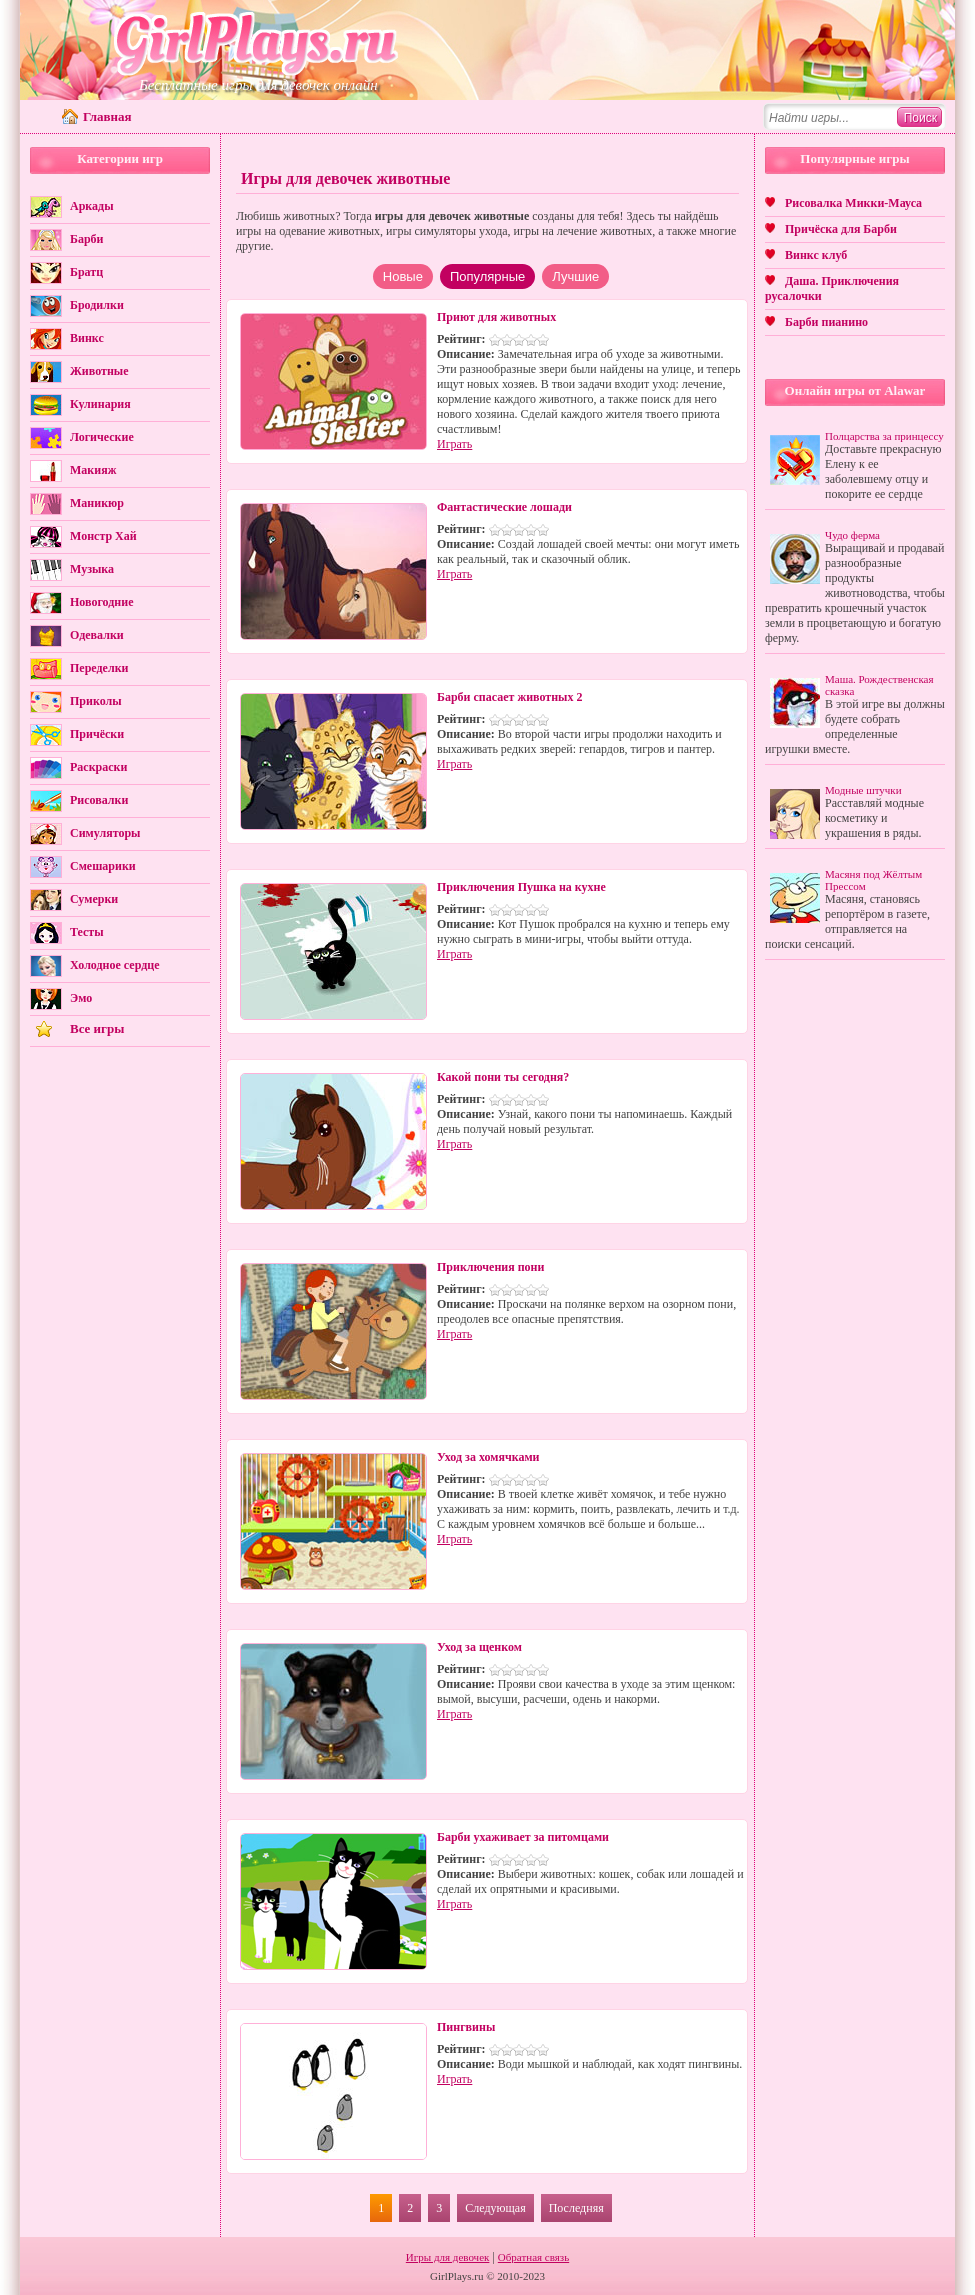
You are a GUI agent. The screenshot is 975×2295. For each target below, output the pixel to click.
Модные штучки (863, 790)
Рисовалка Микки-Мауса (853, 203)
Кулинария (100, 404)
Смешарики (103, 866)
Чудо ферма (852, 535)
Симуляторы (105, 833)
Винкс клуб (816, 255)
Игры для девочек (448, 2257)
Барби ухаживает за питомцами (523, 1837)
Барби (87, 239)
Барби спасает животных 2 (510, 697)
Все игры (97, 1028)
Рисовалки (99, 800)
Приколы (96, 701)
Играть (454, 444)
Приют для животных (496, 317)
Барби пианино (826, 322)
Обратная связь (533, 2257)
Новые (403, 276)
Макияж (93, 470)
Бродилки (97, 305)
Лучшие (575, 276)
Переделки (99, 668)
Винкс (87, 338)
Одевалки (97, 635)
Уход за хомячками (488, 1457)
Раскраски (98, 767)
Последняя (576, 2208)
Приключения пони (490, 1267)
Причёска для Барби (841, 229)
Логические (102, 437)
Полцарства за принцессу (884, 436)
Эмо (81, 998)
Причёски (97, 734)
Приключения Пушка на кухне (521, 887)
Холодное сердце (114, 965)
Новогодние (101, 602)
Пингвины (466, 2027)
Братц (86, 272)
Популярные (487, 276)
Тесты (87, 932)
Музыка (92, 569)
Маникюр (97, 503)
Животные (99, 371)
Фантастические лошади (504, 507)
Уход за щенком (479, 1647)
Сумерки (94, 899)
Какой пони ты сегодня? (503, 1077)
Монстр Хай (103, 536)
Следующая (495, 2208)
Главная (107, 116)
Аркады (92, 206)
